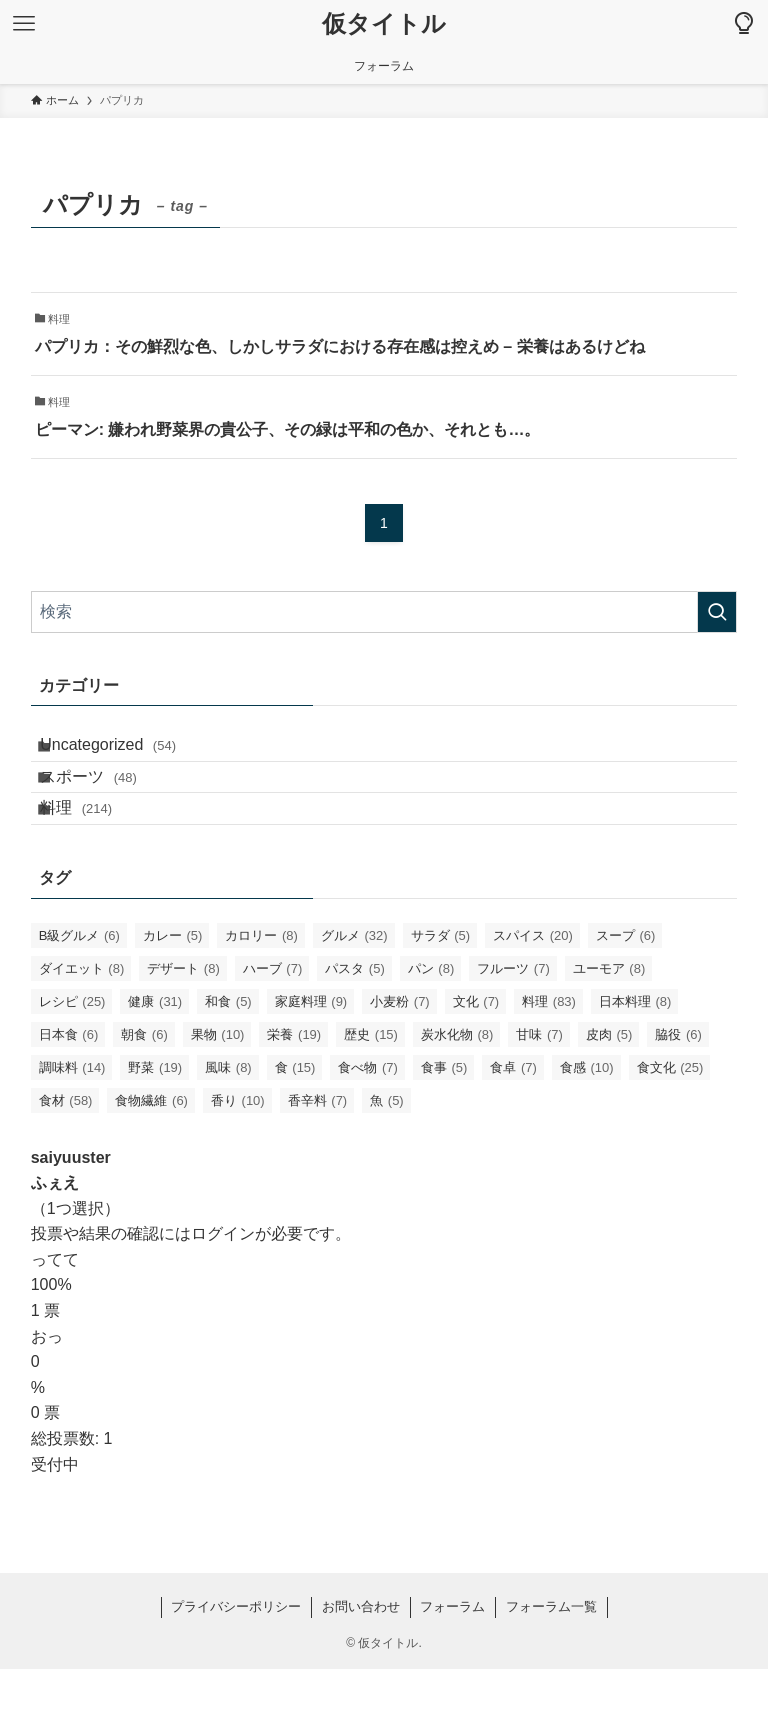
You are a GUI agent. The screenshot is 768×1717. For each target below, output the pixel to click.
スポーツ (107, 800)
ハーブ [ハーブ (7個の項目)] (273, 1015)
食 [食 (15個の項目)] (295, 1114)
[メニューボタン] (24, 24)
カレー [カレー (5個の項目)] (173, 982)
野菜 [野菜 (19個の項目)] (155, 1114)
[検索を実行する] (717, 612)
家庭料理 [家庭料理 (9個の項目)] (311, 1048)
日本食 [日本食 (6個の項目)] (69, 1081)
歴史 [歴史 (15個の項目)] (371, 1081)
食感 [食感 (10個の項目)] (587, 1114)
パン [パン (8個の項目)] (431, 1015)
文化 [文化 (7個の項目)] (476, 1048)
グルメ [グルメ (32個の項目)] (354, 982)
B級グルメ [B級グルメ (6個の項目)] (79, 982)
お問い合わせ (361, 1654)
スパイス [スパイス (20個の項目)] (533, 982)
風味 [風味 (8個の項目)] (228, 1114)
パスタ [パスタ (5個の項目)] (355, 1015)
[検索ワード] (384, 612)
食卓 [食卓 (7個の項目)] (513, 1114)
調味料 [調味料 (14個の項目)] (72, 1114)
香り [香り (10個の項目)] (238, 1147)
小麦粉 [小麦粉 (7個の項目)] (400, 1048)
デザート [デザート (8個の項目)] (183, 1015)
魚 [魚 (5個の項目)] (387, 1147)
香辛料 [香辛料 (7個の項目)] (318, 1147)
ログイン (223, 1281)
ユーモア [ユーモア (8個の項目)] (609, 1015)
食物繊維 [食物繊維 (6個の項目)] (151, 1147)
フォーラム (452, 1654)
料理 (95, 847)
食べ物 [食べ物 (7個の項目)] (368, 1114)
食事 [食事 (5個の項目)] (444, 1114)
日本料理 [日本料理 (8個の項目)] (635, 1048)
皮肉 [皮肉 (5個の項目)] (609, 1081)
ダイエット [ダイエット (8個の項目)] (82, 1015)
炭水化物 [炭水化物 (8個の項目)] (457, 1081)
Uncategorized (127, 752)
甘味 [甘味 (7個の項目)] (539, 1081)
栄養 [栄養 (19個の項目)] (294, 1081)
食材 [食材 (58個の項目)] (66, 1147)
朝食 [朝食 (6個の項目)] (144, 1081)
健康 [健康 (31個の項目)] (155, 1048)
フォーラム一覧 (551, 1654)
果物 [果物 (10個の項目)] (218, 1081)
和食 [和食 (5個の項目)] (228, 1048)
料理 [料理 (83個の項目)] (549, 1048)
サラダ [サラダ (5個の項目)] (441, 982)
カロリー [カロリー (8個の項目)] (261, 982)
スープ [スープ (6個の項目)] (626, 982)
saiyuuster (71, 1204)
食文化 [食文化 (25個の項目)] (670, 1114)
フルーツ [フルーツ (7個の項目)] (513, 1015)
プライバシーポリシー (236, 1654)
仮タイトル (384, 24)
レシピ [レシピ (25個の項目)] (72, 1048)
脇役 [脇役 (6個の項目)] (678, 1081)
